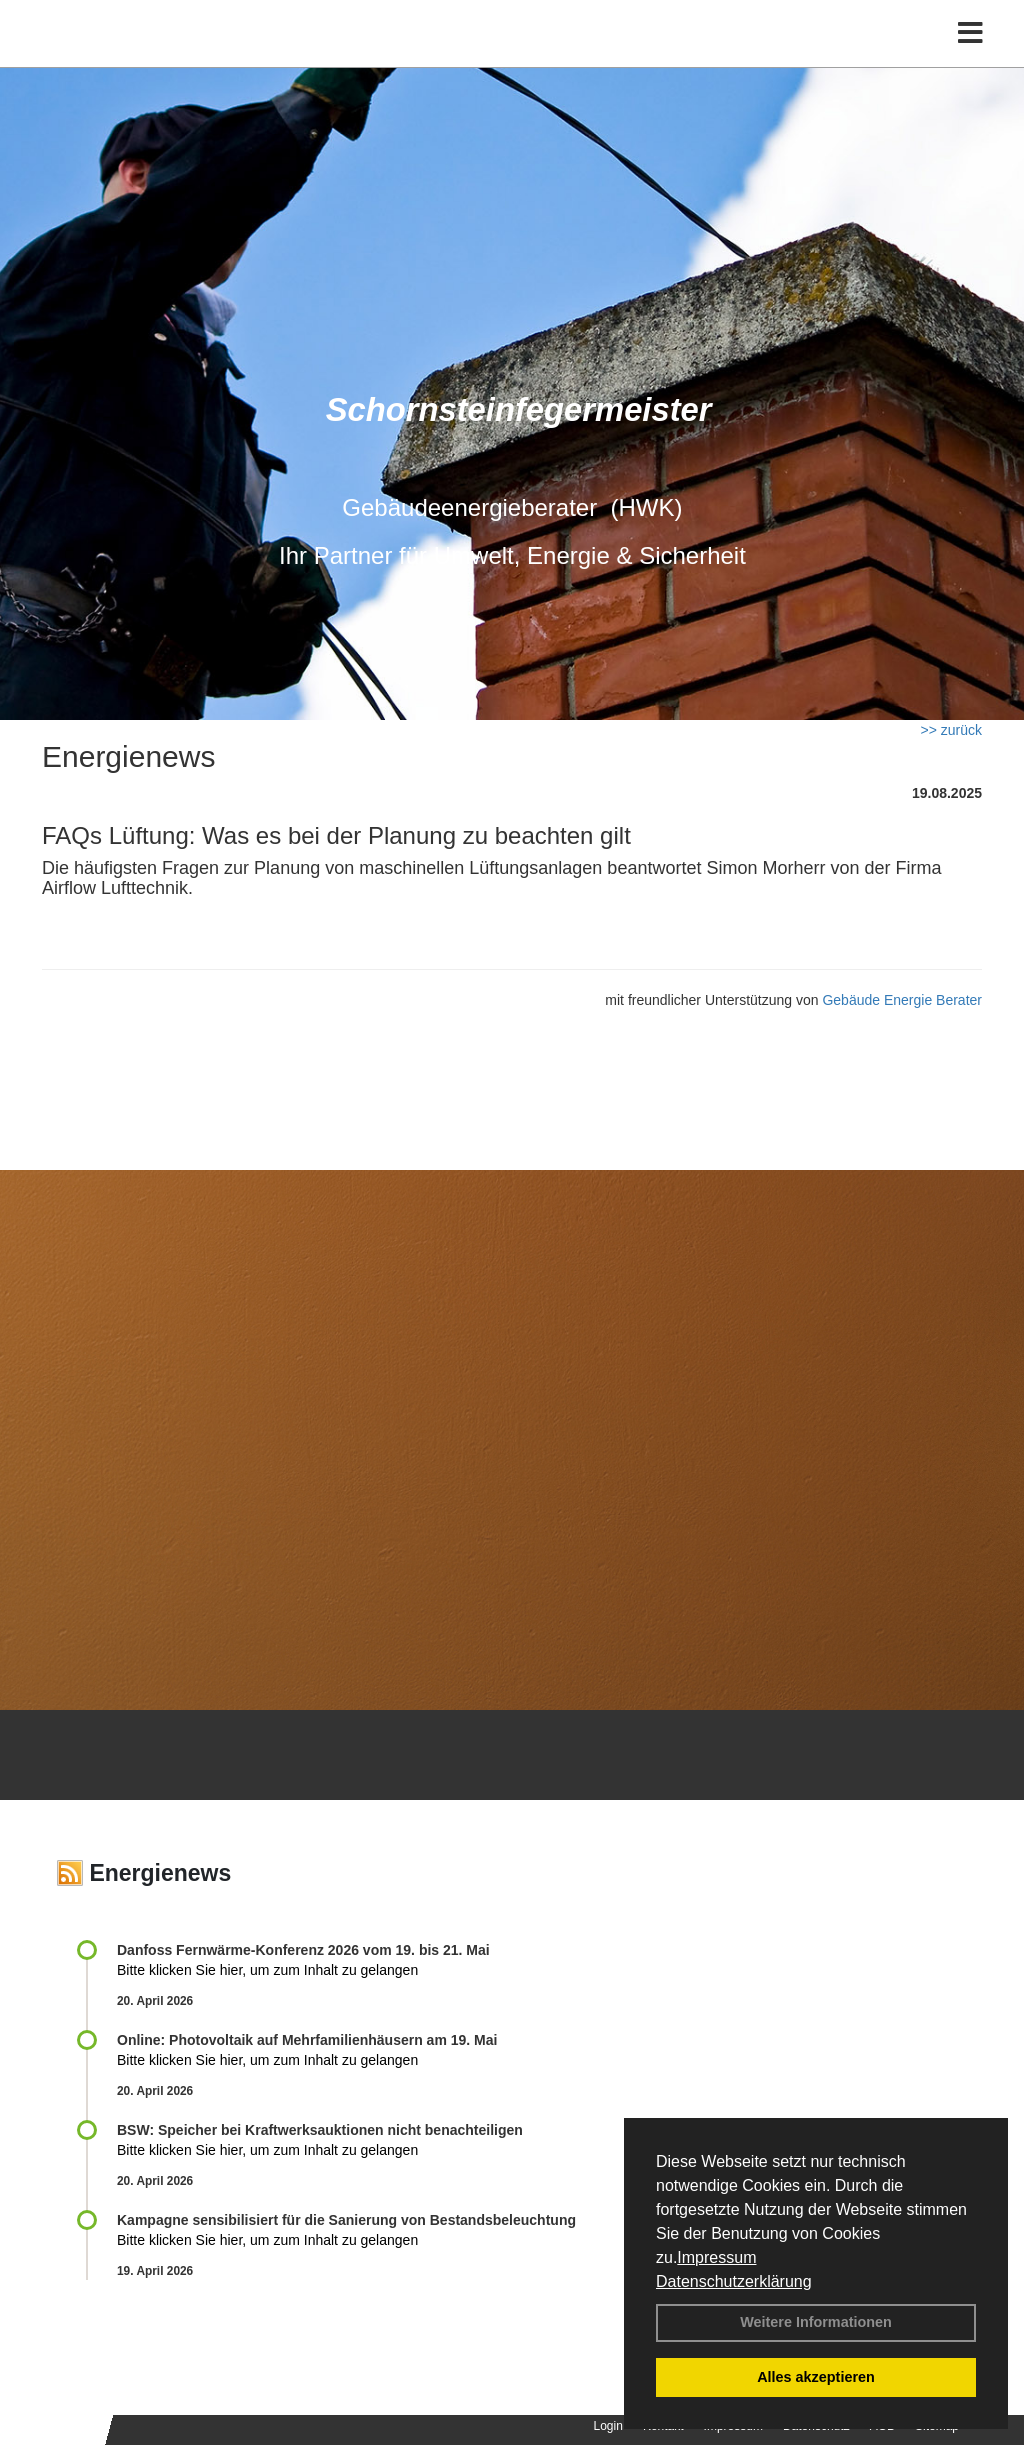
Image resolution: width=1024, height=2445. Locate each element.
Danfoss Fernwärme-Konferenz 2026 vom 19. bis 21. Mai (303, 1950)
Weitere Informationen (816, 2322)
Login (608, 2426)
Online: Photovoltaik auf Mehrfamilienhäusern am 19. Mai (307, 2040)
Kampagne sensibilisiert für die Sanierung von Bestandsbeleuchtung (346, 2220)
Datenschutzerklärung (734, 2281)
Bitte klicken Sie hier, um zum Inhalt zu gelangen (267, 1970)
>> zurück (951, 730)
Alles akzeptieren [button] (816, 2377)
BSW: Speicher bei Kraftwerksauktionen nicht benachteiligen (320, 2130)
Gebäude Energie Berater (902, 1000)
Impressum (716, 2257)
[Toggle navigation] (970, 57)
